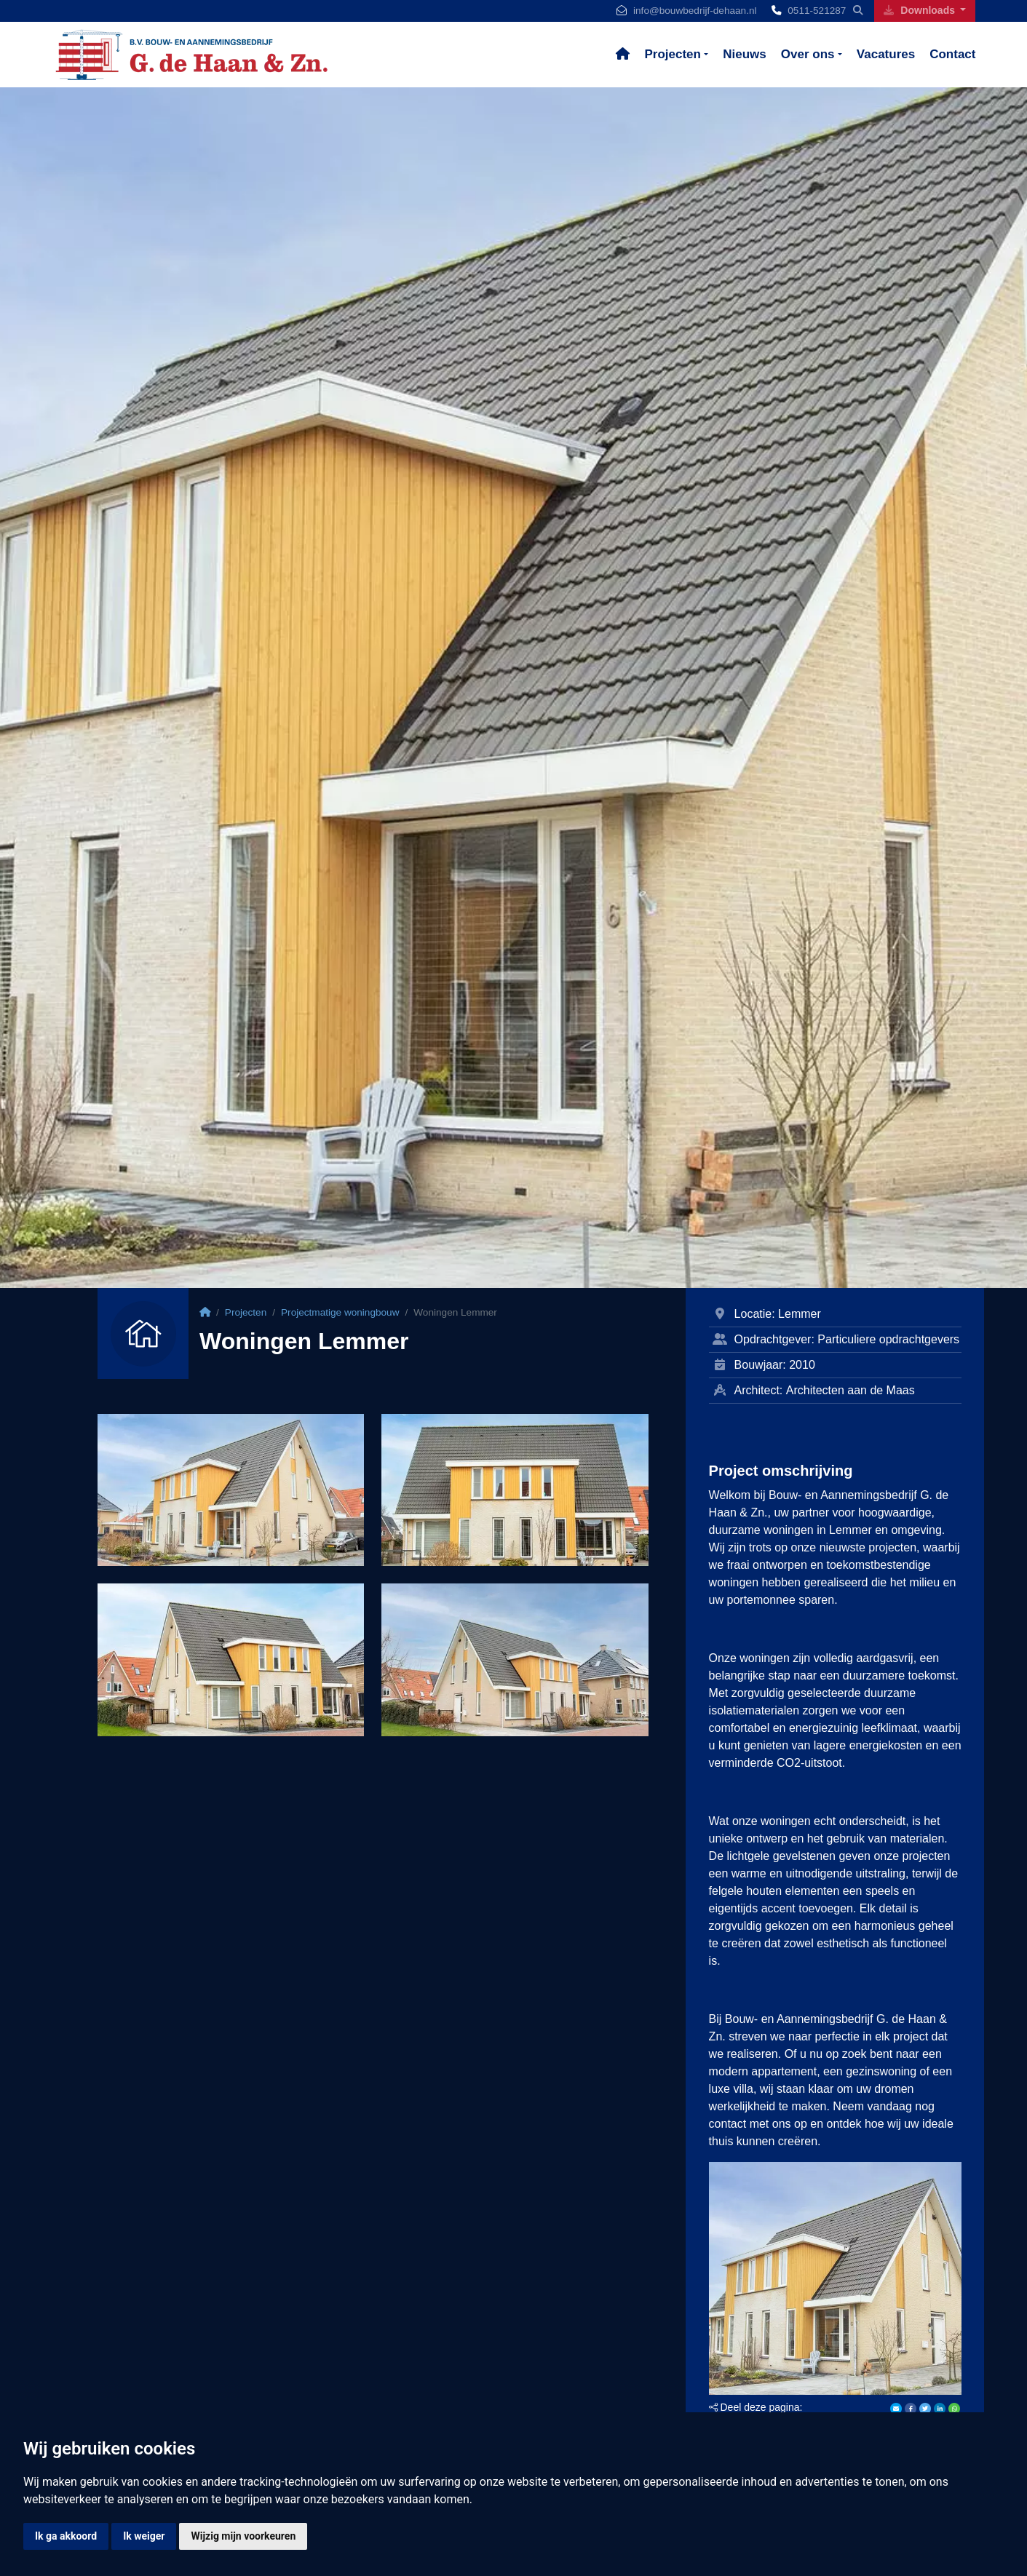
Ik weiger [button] (143, 2536)
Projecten (672, 54)
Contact (952, 54)
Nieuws (744, 54)
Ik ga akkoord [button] (66, 2536)
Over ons (808, 54)
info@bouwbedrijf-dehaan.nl (694, 10)
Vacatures (886, 54)
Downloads (920, 10)
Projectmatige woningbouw (340, 1312)
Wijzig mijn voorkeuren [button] (243, 2536)
